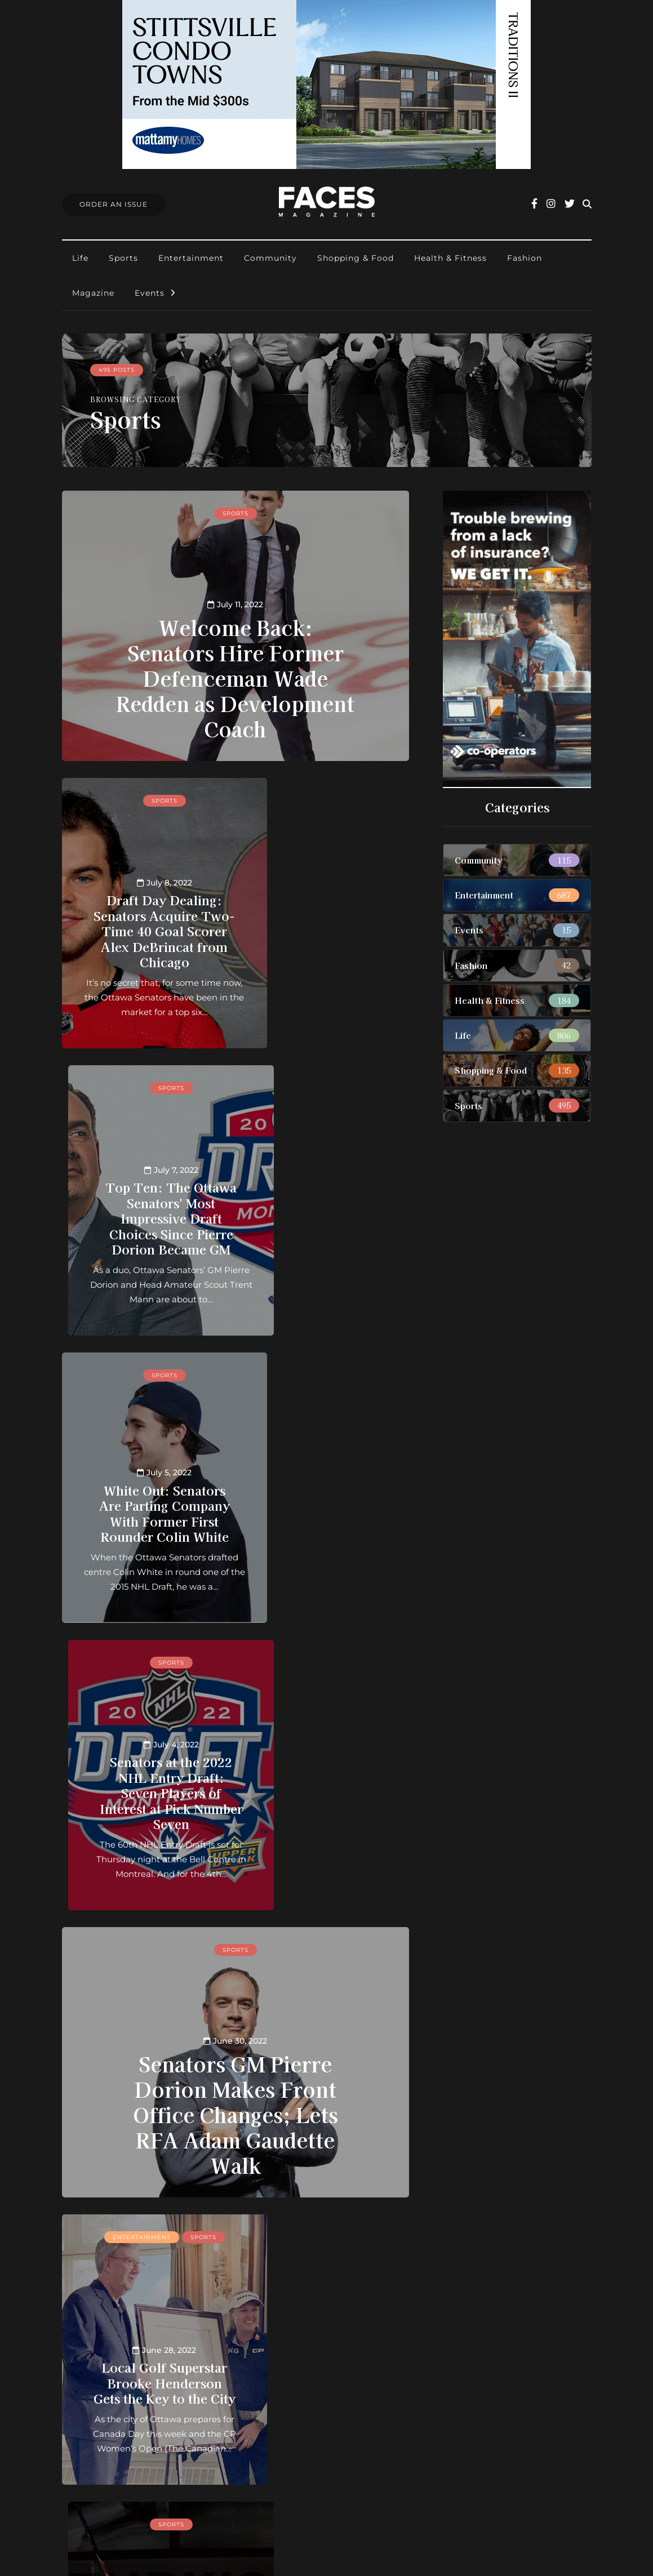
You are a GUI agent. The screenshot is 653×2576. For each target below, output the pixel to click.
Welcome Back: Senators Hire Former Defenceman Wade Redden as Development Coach (235, 676)
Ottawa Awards (293, 2440)
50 (368, 2229)
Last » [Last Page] (252, 2244)
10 (198, 2229)
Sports (123, 258)
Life (80, 258)
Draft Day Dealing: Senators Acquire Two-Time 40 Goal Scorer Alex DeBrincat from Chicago (144, 907)
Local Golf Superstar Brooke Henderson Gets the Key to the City (144, 1784)
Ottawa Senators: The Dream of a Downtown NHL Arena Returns (326, 2072)
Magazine (93, 293)
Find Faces (283, 2426)
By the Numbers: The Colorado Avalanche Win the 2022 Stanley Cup (144, 2086)
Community (270, 258)
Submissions (287, 2411)
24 (283, 2229)
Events (150, 293)
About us (280, 2366)
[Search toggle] (587, 204)
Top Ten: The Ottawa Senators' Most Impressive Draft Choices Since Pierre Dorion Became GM (326, 899)
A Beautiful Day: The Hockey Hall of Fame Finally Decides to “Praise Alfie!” (326, 1777)
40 (351, 2229)
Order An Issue (113, 204)
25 (300, 2229)
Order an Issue (291, 2396)
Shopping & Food (355, 258)
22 (249, 2229)
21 (232, 2229)
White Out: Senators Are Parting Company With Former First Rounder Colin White (144, 1195)
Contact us (283, 2381)
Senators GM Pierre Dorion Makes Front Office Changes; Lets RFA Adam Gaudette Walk (235, 1538)
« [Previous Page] (165, 2229)
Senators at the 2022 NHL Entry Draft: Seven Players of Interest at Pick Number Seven (326, 1195)
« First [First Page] (125, 2229)
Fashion (524, 258)
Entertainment (191, 258)
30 (334, 2229)
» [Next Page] (213, 2244)
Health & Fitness (450, 258)
